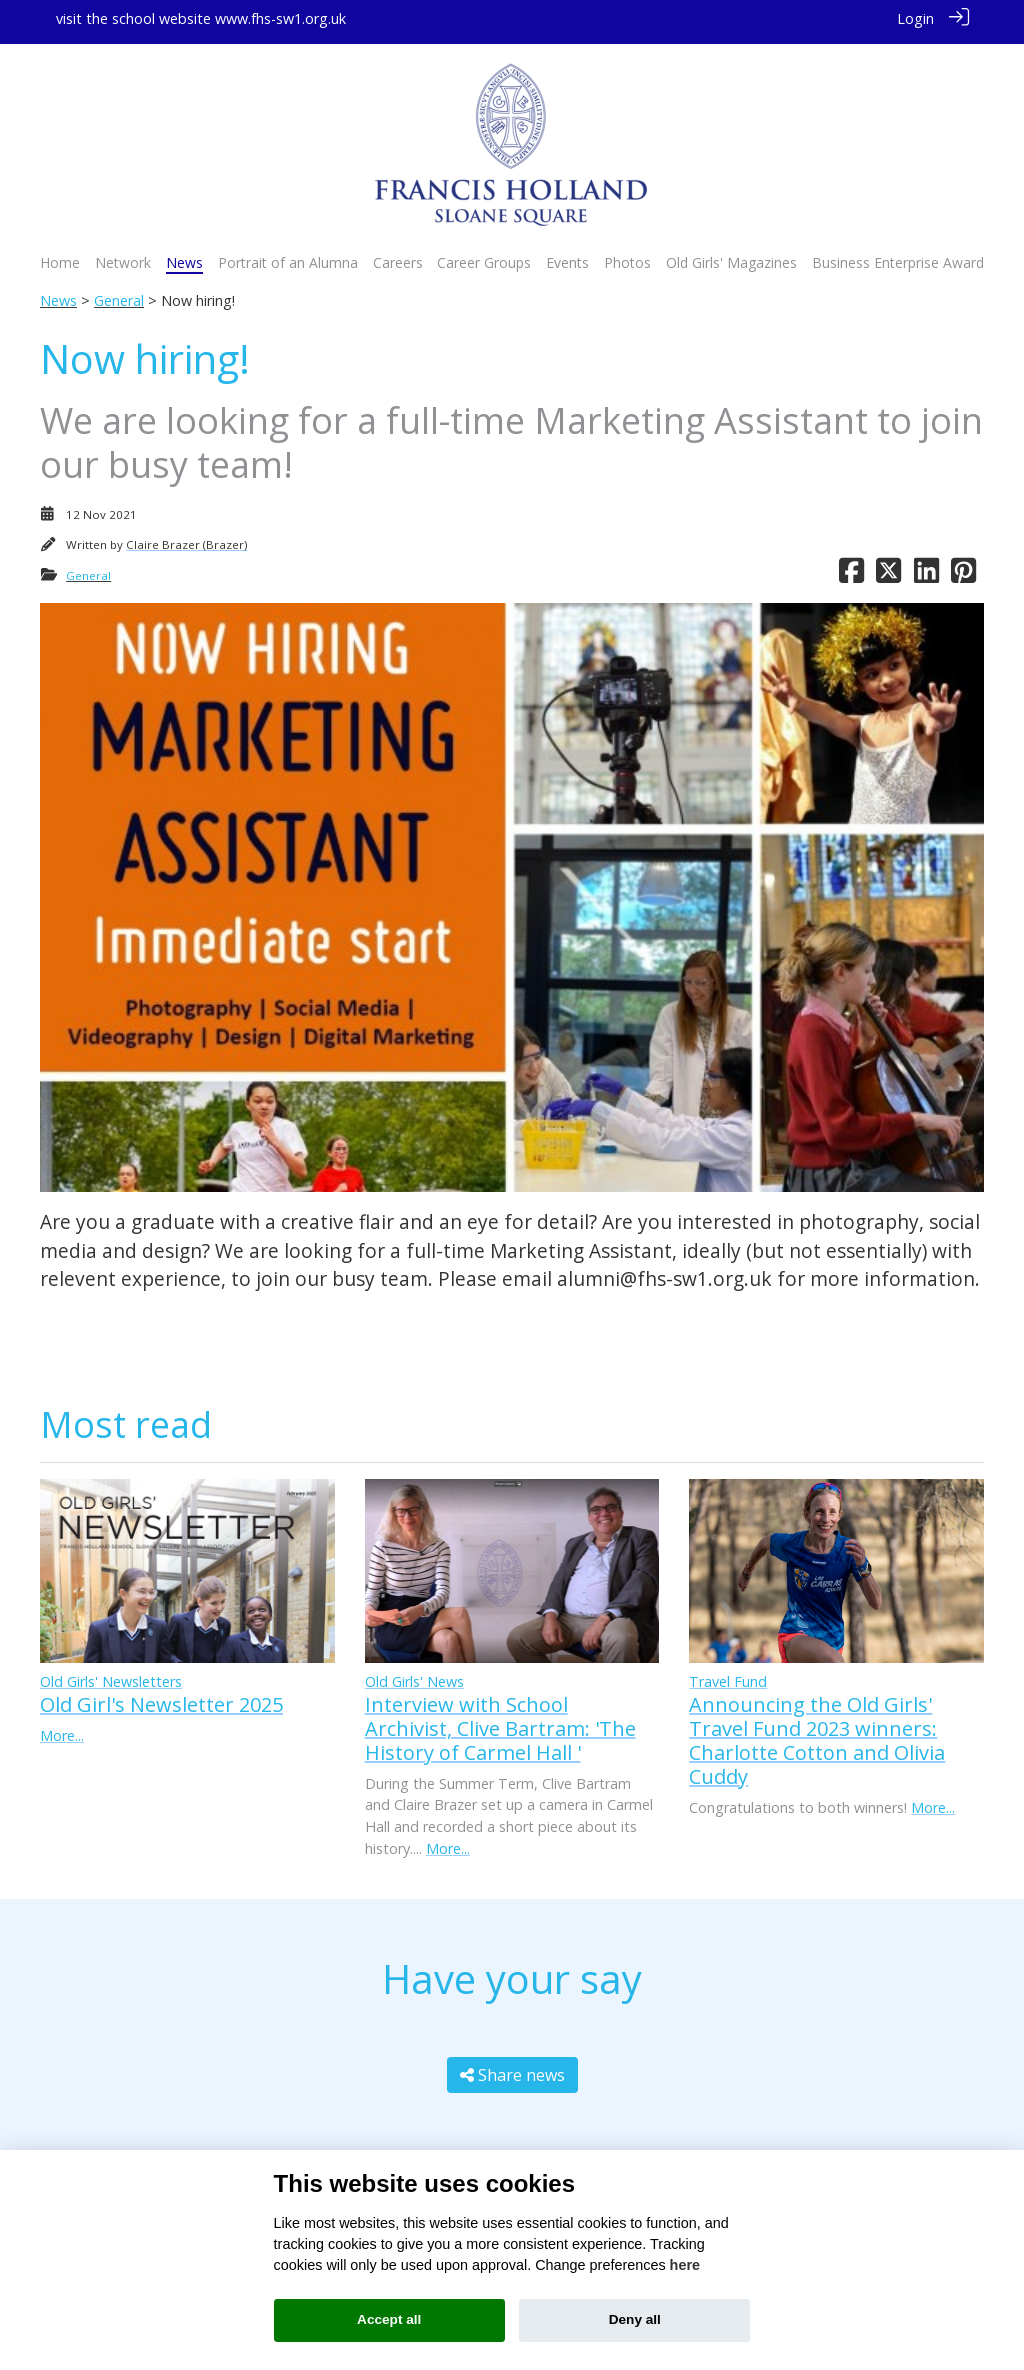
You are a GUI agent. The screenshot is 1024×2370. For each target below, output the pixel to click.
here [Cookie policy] (685, 2265)
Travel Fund (728, 1674)
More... (62, 1728)
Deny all (635, 2319)
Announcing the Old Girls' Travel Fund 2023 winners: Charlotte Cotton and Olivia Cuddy (817, 1733)
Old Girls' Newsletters (111, 1674)
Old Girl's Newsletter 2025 (161, 1697)
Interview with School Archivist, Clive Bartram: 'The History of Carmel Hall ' (500, 1721)
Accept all (389, 2319)
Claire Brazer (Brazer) (186, 537)
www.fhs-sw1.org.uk (280, 18)
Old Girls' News (414, 1674)
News (58, 293)
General (119, 293)
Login (915, 18)
